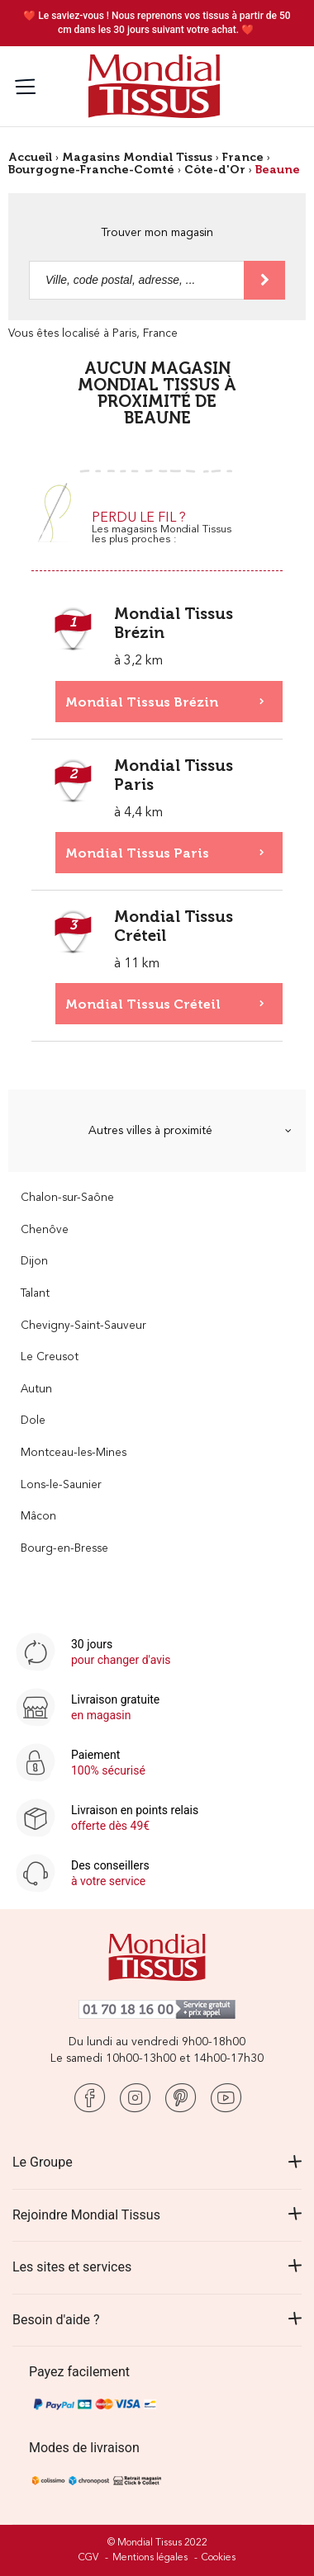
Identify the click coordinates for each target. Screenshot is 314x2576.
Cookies (219, 2558)
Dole (33, 1421)
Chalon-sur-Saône (67, 1198)
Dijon (34, 1261)
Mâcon (38, 1516)
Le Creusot (49, 1357)
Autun (36, 1389)
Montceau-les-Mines (73, 1453)
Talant (35, 1293)
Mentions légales (150, 2558)
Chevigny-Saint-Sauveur (83, 1326)
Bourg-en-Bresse (64, 1548)
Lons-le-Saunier (61, 1485)
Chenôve (45, 1230)
